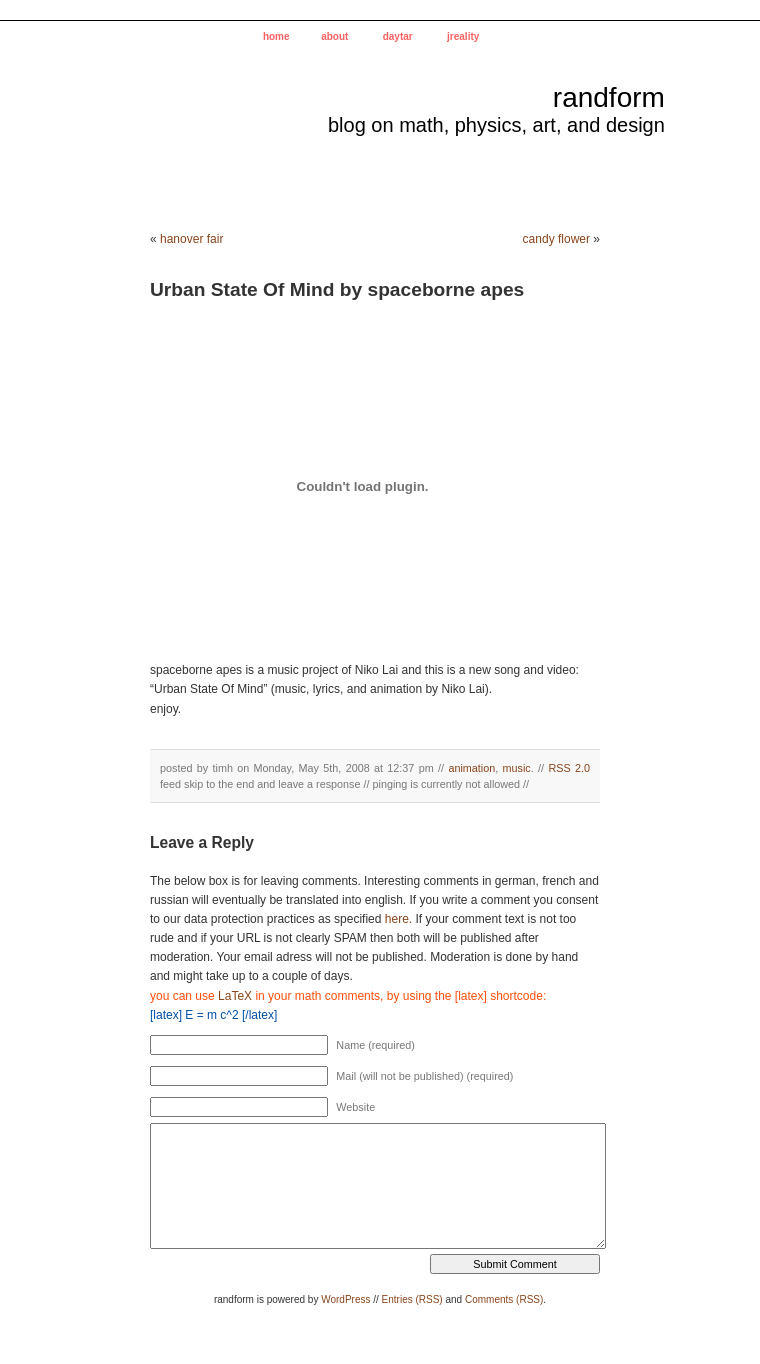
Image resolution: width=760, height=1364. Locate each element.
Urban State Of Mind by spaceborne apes (337, 289)
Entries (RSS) (412, 1299)
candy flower (556, 239)
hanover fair (191, 239)
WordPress (345, 1299)
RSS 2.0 (569, 768)
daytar (398, 36)
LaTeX (235, 996)
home (276, 36)
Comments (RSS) (504, 1299)
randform (609, 97)
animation (471, 768)
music (517, 768)
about (334, 36)
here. (398, 919)
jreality (463, 36)
